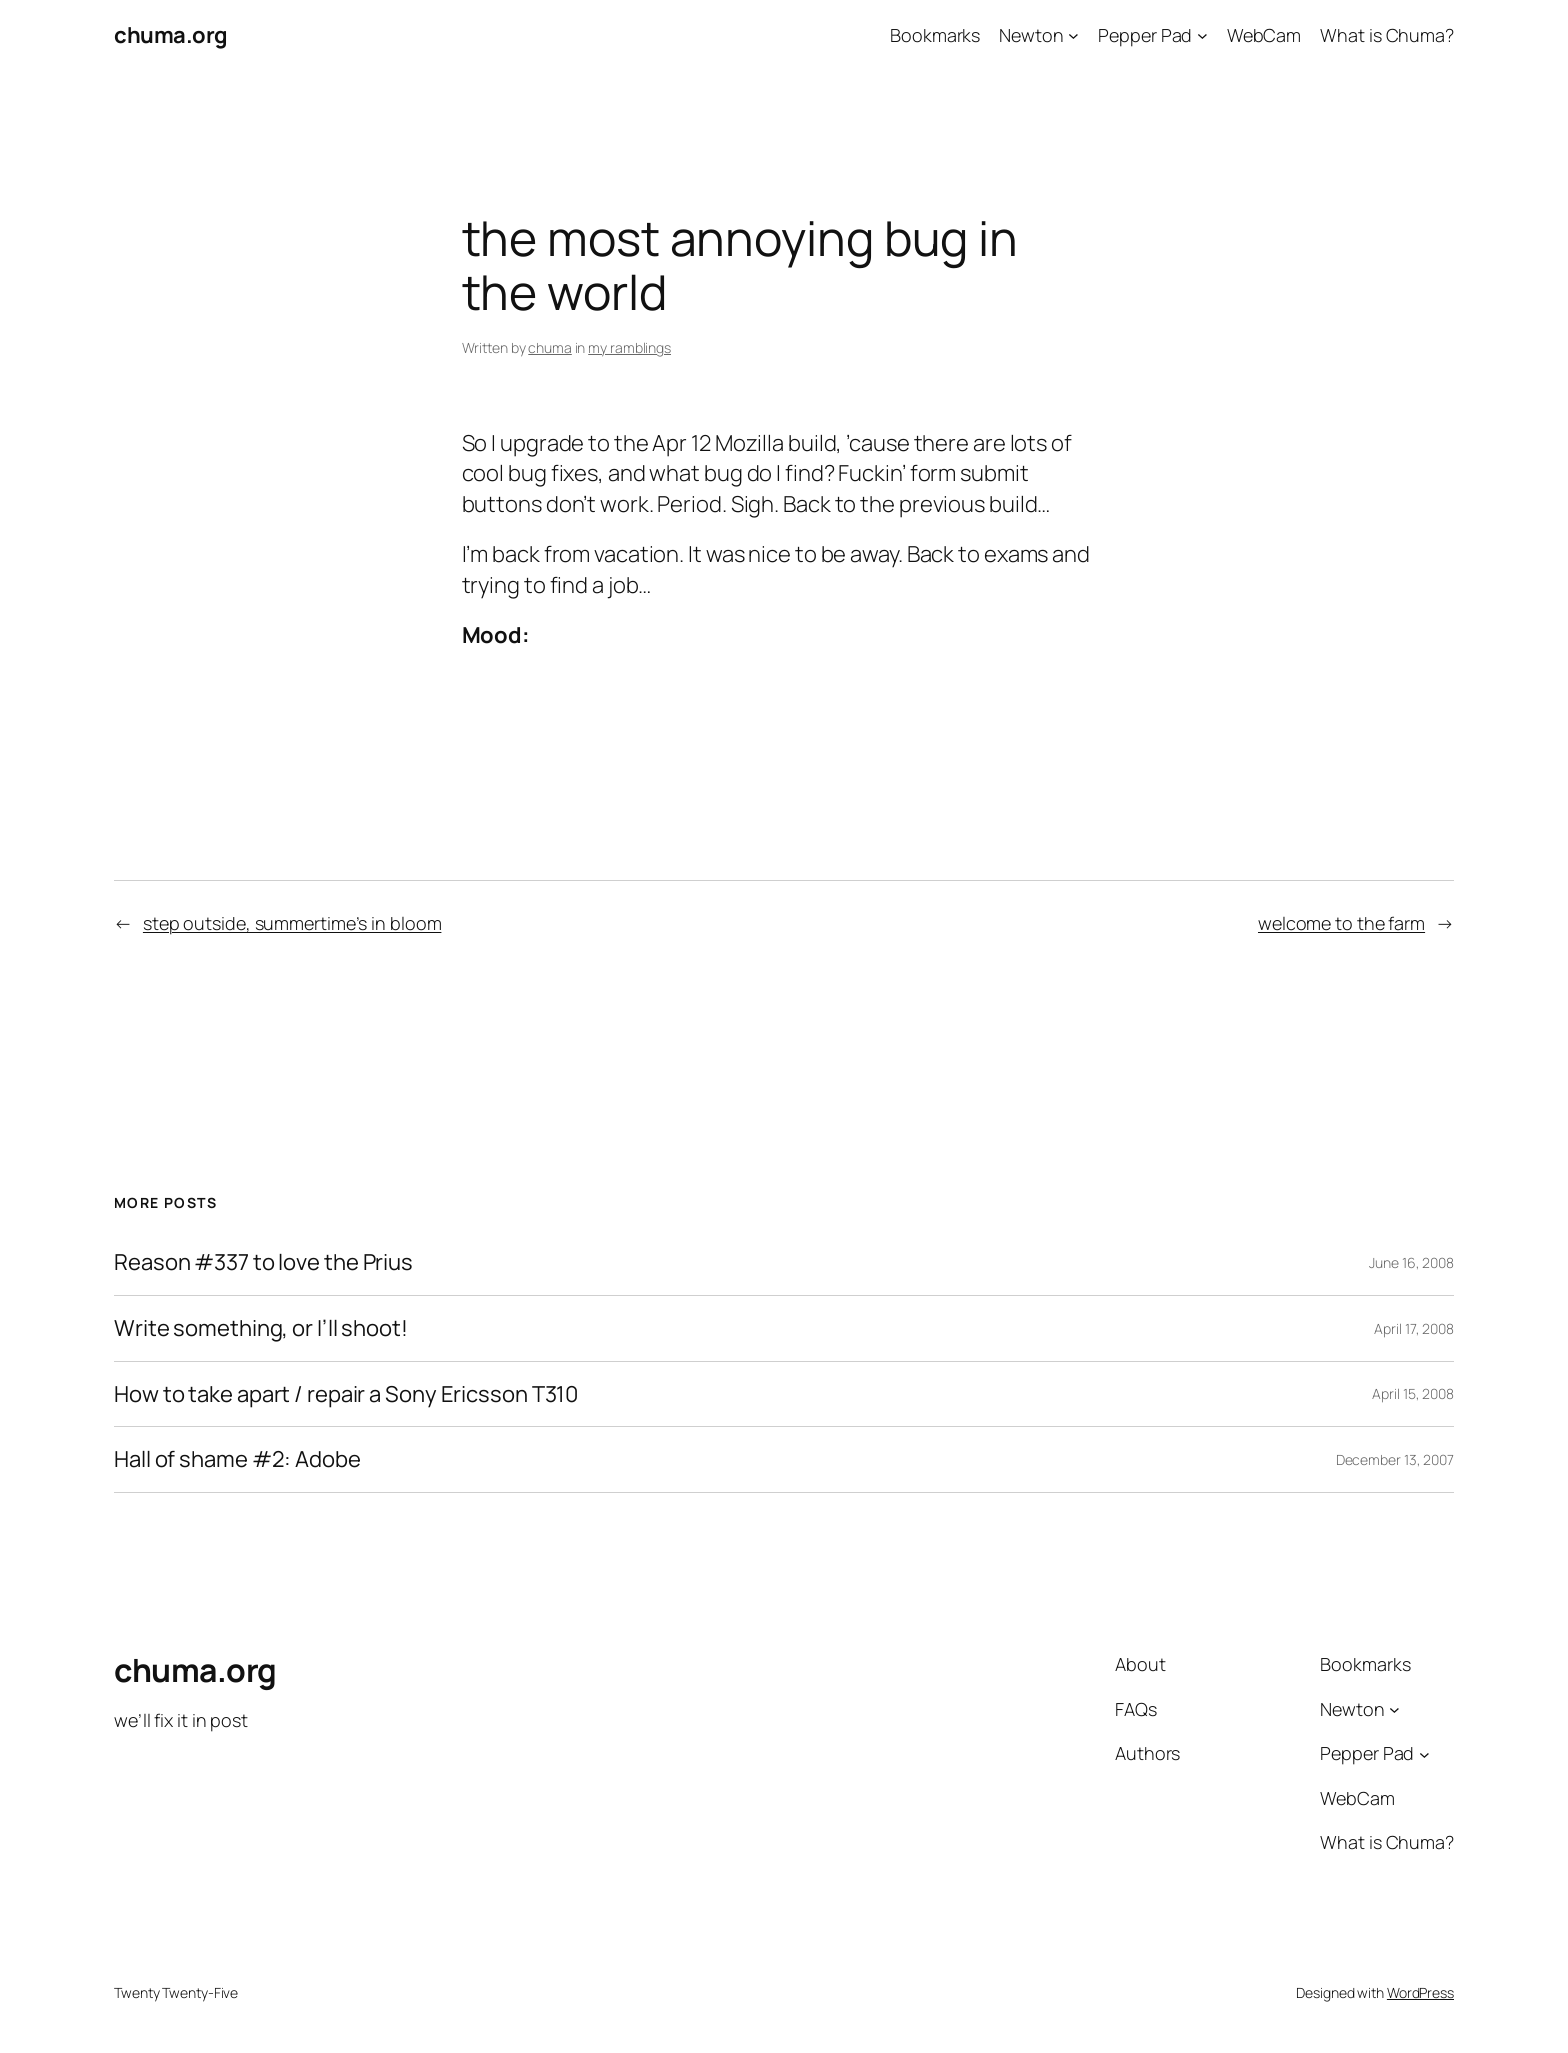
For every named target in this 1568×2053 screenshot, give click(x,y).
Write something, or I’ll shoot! (261, 1328)
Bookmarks (935, 35)
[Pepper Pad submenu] (1202, 35)
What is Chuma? (1387, 35)
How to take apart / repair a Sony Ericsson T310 (346, 1394)
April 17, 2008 (1414, 1328)
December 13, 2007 (1395, 1459)
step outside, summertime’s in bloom (292, 923)
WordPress (1420, 1992)
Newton (1031, 35)
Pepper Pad (1145, 35)
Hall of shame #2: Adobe (237, 1459)
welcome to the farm (1341, 923)
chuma (550, 347)
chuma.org (171, 35)
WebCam (1264, 35)
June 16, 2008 (1411, 1262)
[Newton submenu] (1073, 35)
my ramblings (629, 347)
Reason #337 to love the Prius (263, 1262)
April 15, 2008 (1413, 1393)
